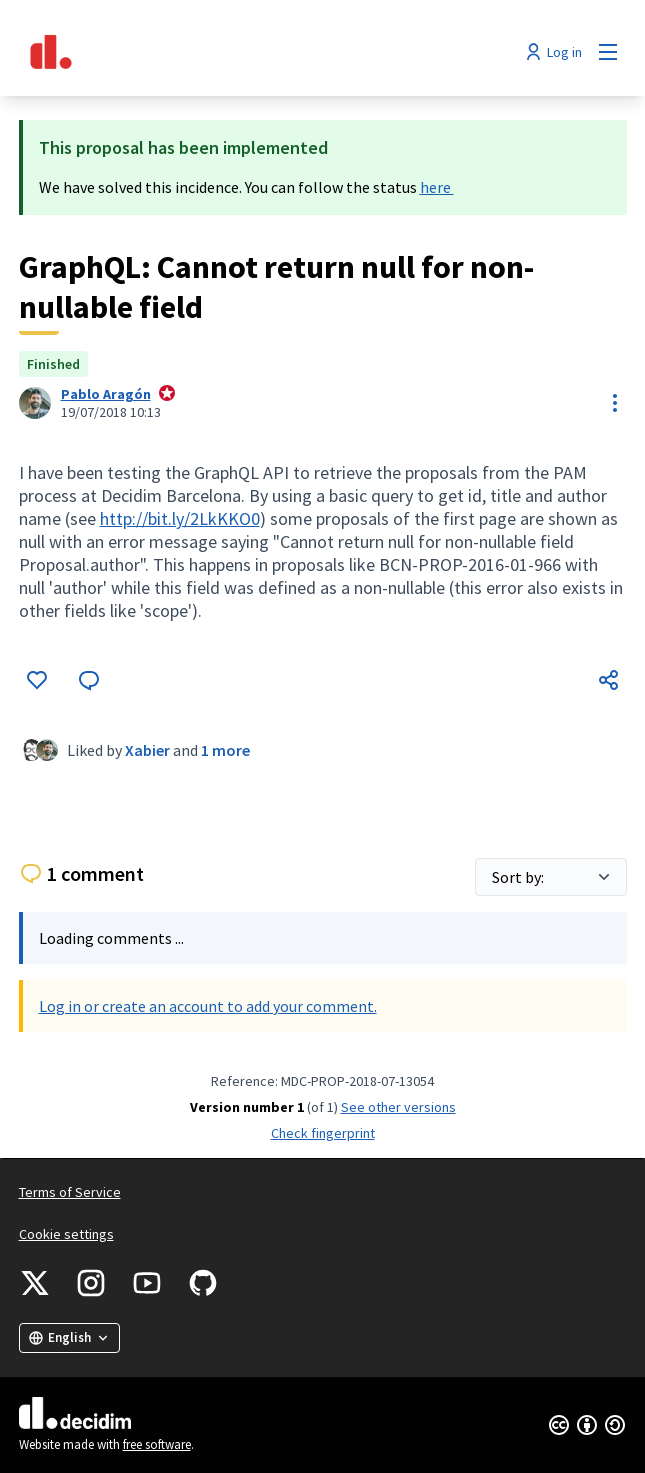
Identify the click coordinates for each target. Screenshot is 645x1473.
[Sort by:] (551, 877)
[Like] (37, 680)
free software (157, 1444)
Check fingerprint (323, 1133)
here (437, 187)
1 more (225, 750)
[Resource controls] (615, 403)
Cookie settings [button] (66, 1234)
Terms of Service (70, 1192)
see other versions (398, 1107)
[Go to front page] (245, 52)
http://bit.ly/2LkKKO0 (180, 518)
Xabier (147, 750)
